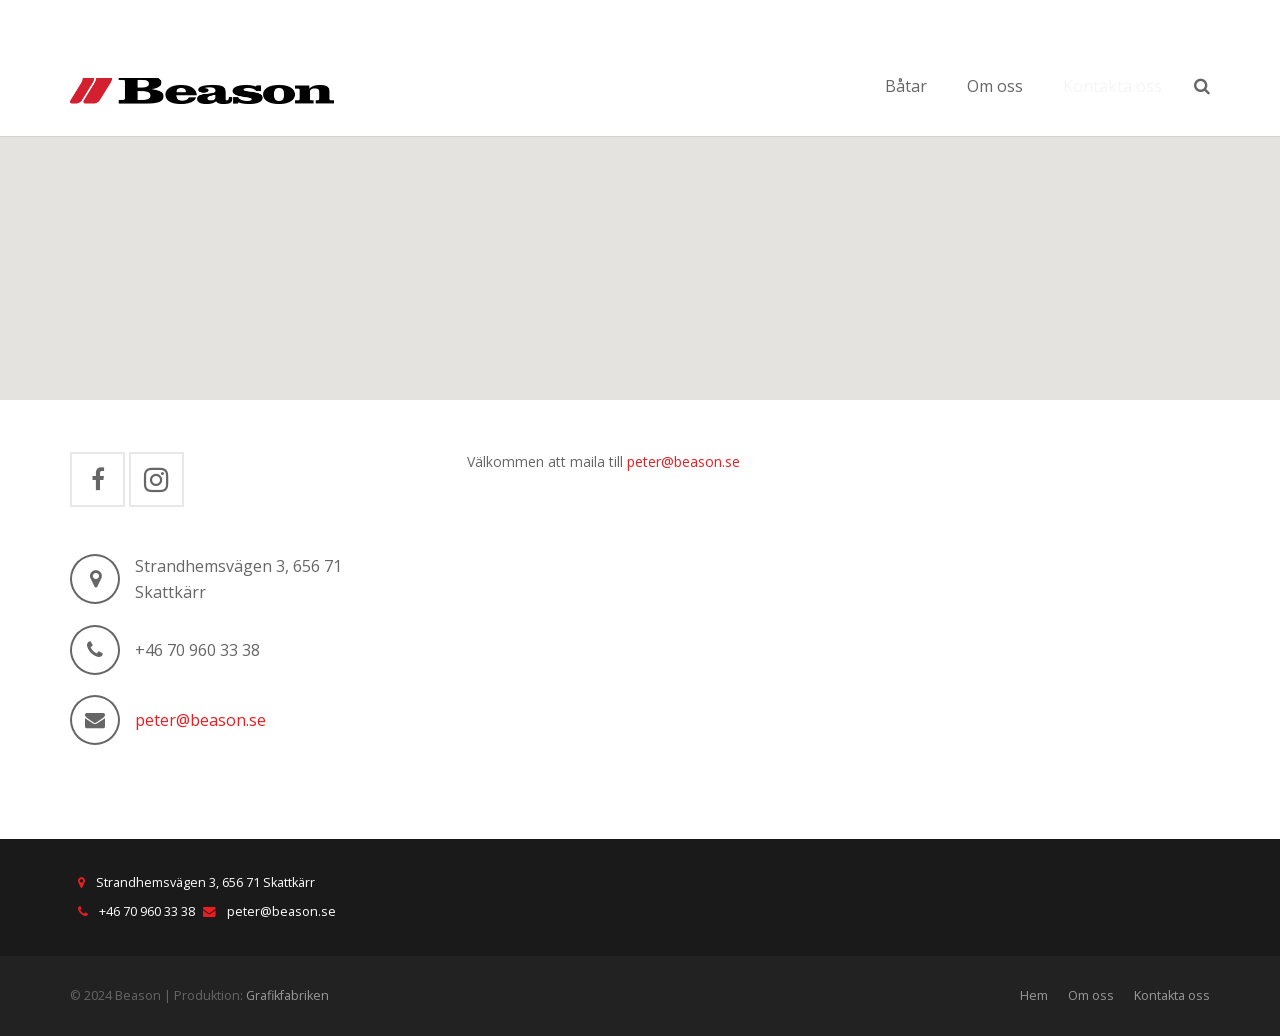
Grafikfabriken (287, 995)
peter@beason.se (200, 720)
